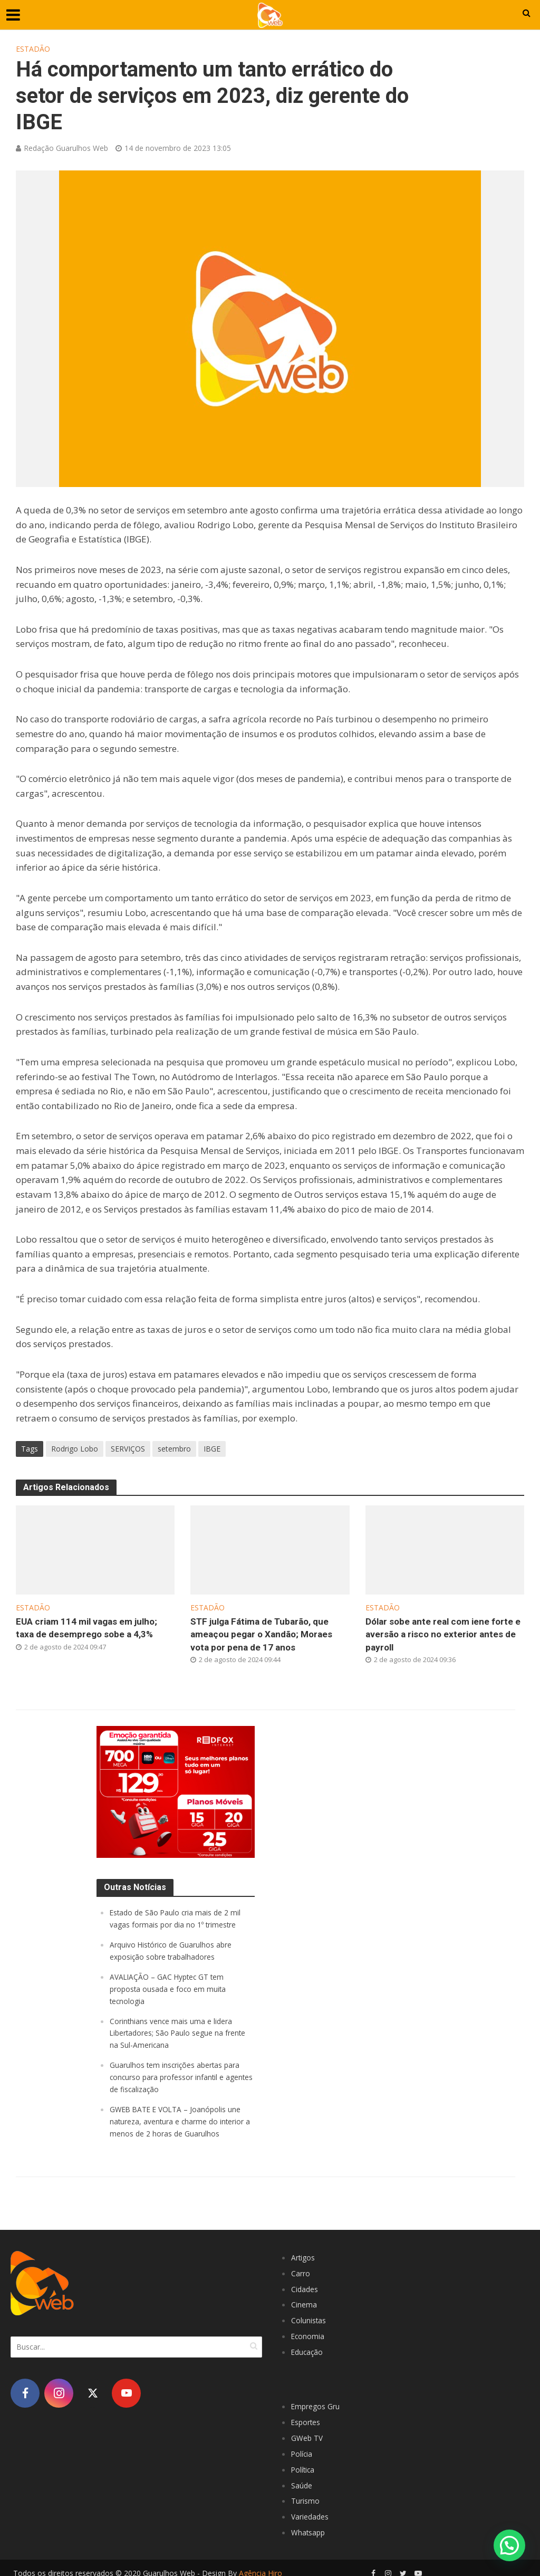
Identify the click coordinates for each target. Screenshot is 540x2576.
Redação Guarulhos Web (66, 148)
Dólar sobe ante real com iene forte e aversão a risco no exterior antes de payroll (443, 1636)
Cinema (304, 2300)
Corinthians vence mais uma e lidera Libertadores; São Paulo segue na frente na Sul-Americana (174, 2033)
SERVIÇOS (128, 1449)
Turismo (306, 2491)
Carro (301, 2269)
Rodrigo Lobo (74, 1449)
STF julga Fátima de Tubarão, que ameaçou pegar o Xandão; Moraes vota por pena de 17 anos (268, 1636)
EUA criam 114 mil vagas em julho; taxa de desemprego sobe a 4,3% (95, 1629)
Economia (308, 2330)
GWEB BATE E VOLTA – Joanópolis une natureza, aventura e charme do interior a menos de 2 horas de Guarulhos (182, 2119)
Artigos (304, 2254)
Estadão (33, 49)
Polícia (302, 2445)
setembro (174, 1449)
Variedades (311, 2507)
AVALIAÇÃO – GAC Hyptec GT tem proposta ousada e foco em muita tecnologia (172, 1990)
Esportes (308, 2415)
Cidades (305, 2284)
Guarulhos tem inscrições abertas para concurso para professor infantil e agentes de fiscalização (180, 2076)
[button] (509, 2545)
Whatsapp (309, 2522)
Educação (308, 2346)
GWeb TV (308, 2430)
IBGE (212, 1449)
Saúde (302, 2476)
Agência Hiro (260, 2563)
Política (304, 2461)
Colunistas (309, 2315)
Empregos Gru (317, 2399)
